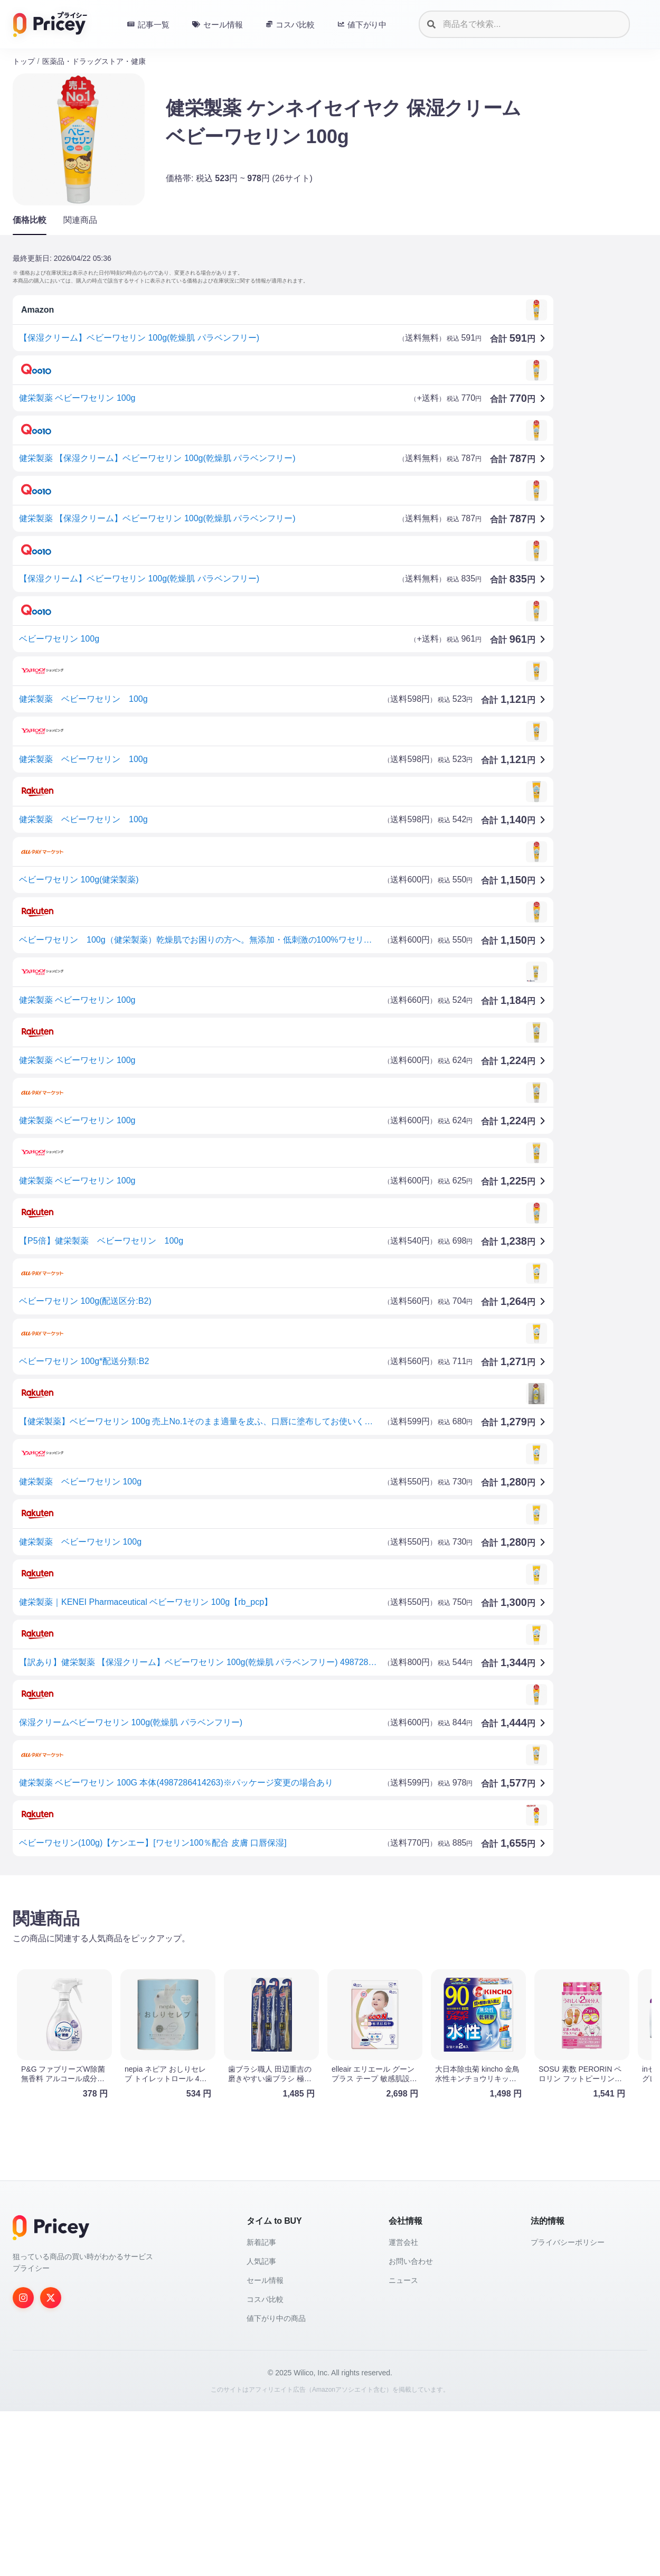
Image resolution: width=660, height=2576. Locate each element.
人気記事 (261, 2426)
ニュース (403, 2445)
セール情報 (265, 2445)
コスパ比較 (265, 2464)
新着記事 (261, 2407)
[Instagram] (23, 2462)
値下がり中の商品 (276, 2483)
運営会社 (403, 2407)
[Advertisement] (329, 1966)
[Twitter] (50, 2462)
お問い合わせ (411, 2426)
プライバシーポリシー (568, 2407)
